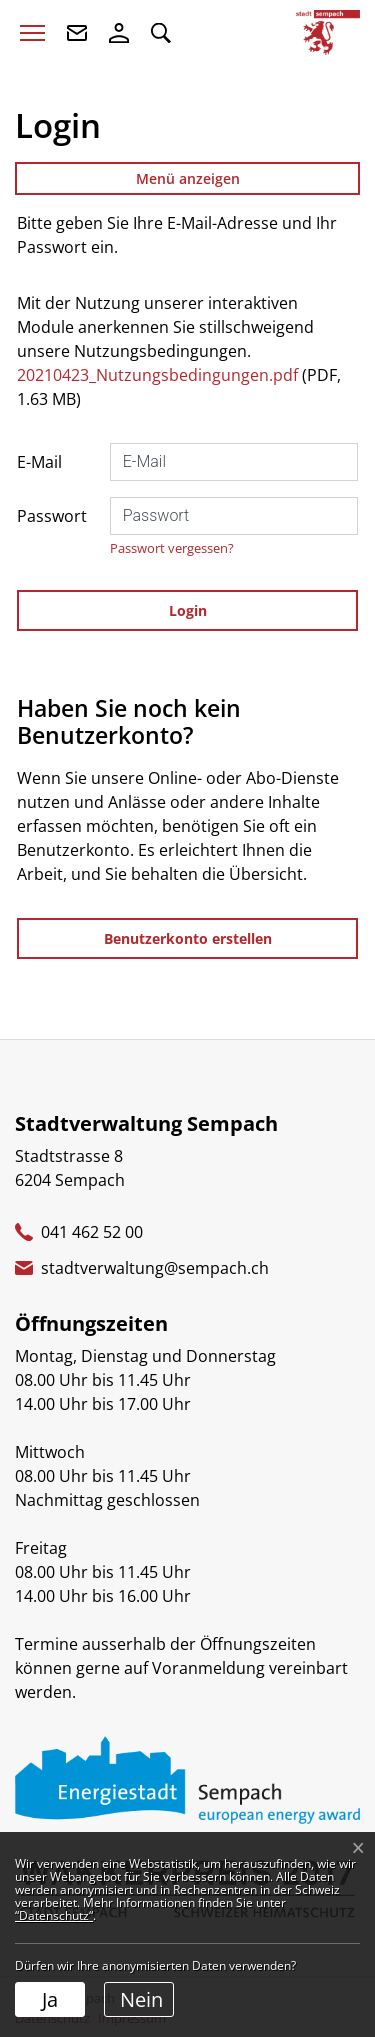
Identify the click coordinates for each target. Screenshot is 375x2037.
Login (188, 610)
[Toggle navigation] (32, 33)
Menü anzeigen (188, 178)
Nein (141, 1999)
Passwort (52, 516)
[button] (161, 33)
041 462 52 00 (92, 1232)
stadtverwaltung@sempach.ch (155, 1268)
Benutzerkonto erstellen (188, 938)
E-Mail (39, 462)
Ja (50, 1999)
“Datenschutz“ (54, 1915)
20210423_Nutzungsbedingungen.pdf (157, 375)
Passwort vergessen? (172, 548)
